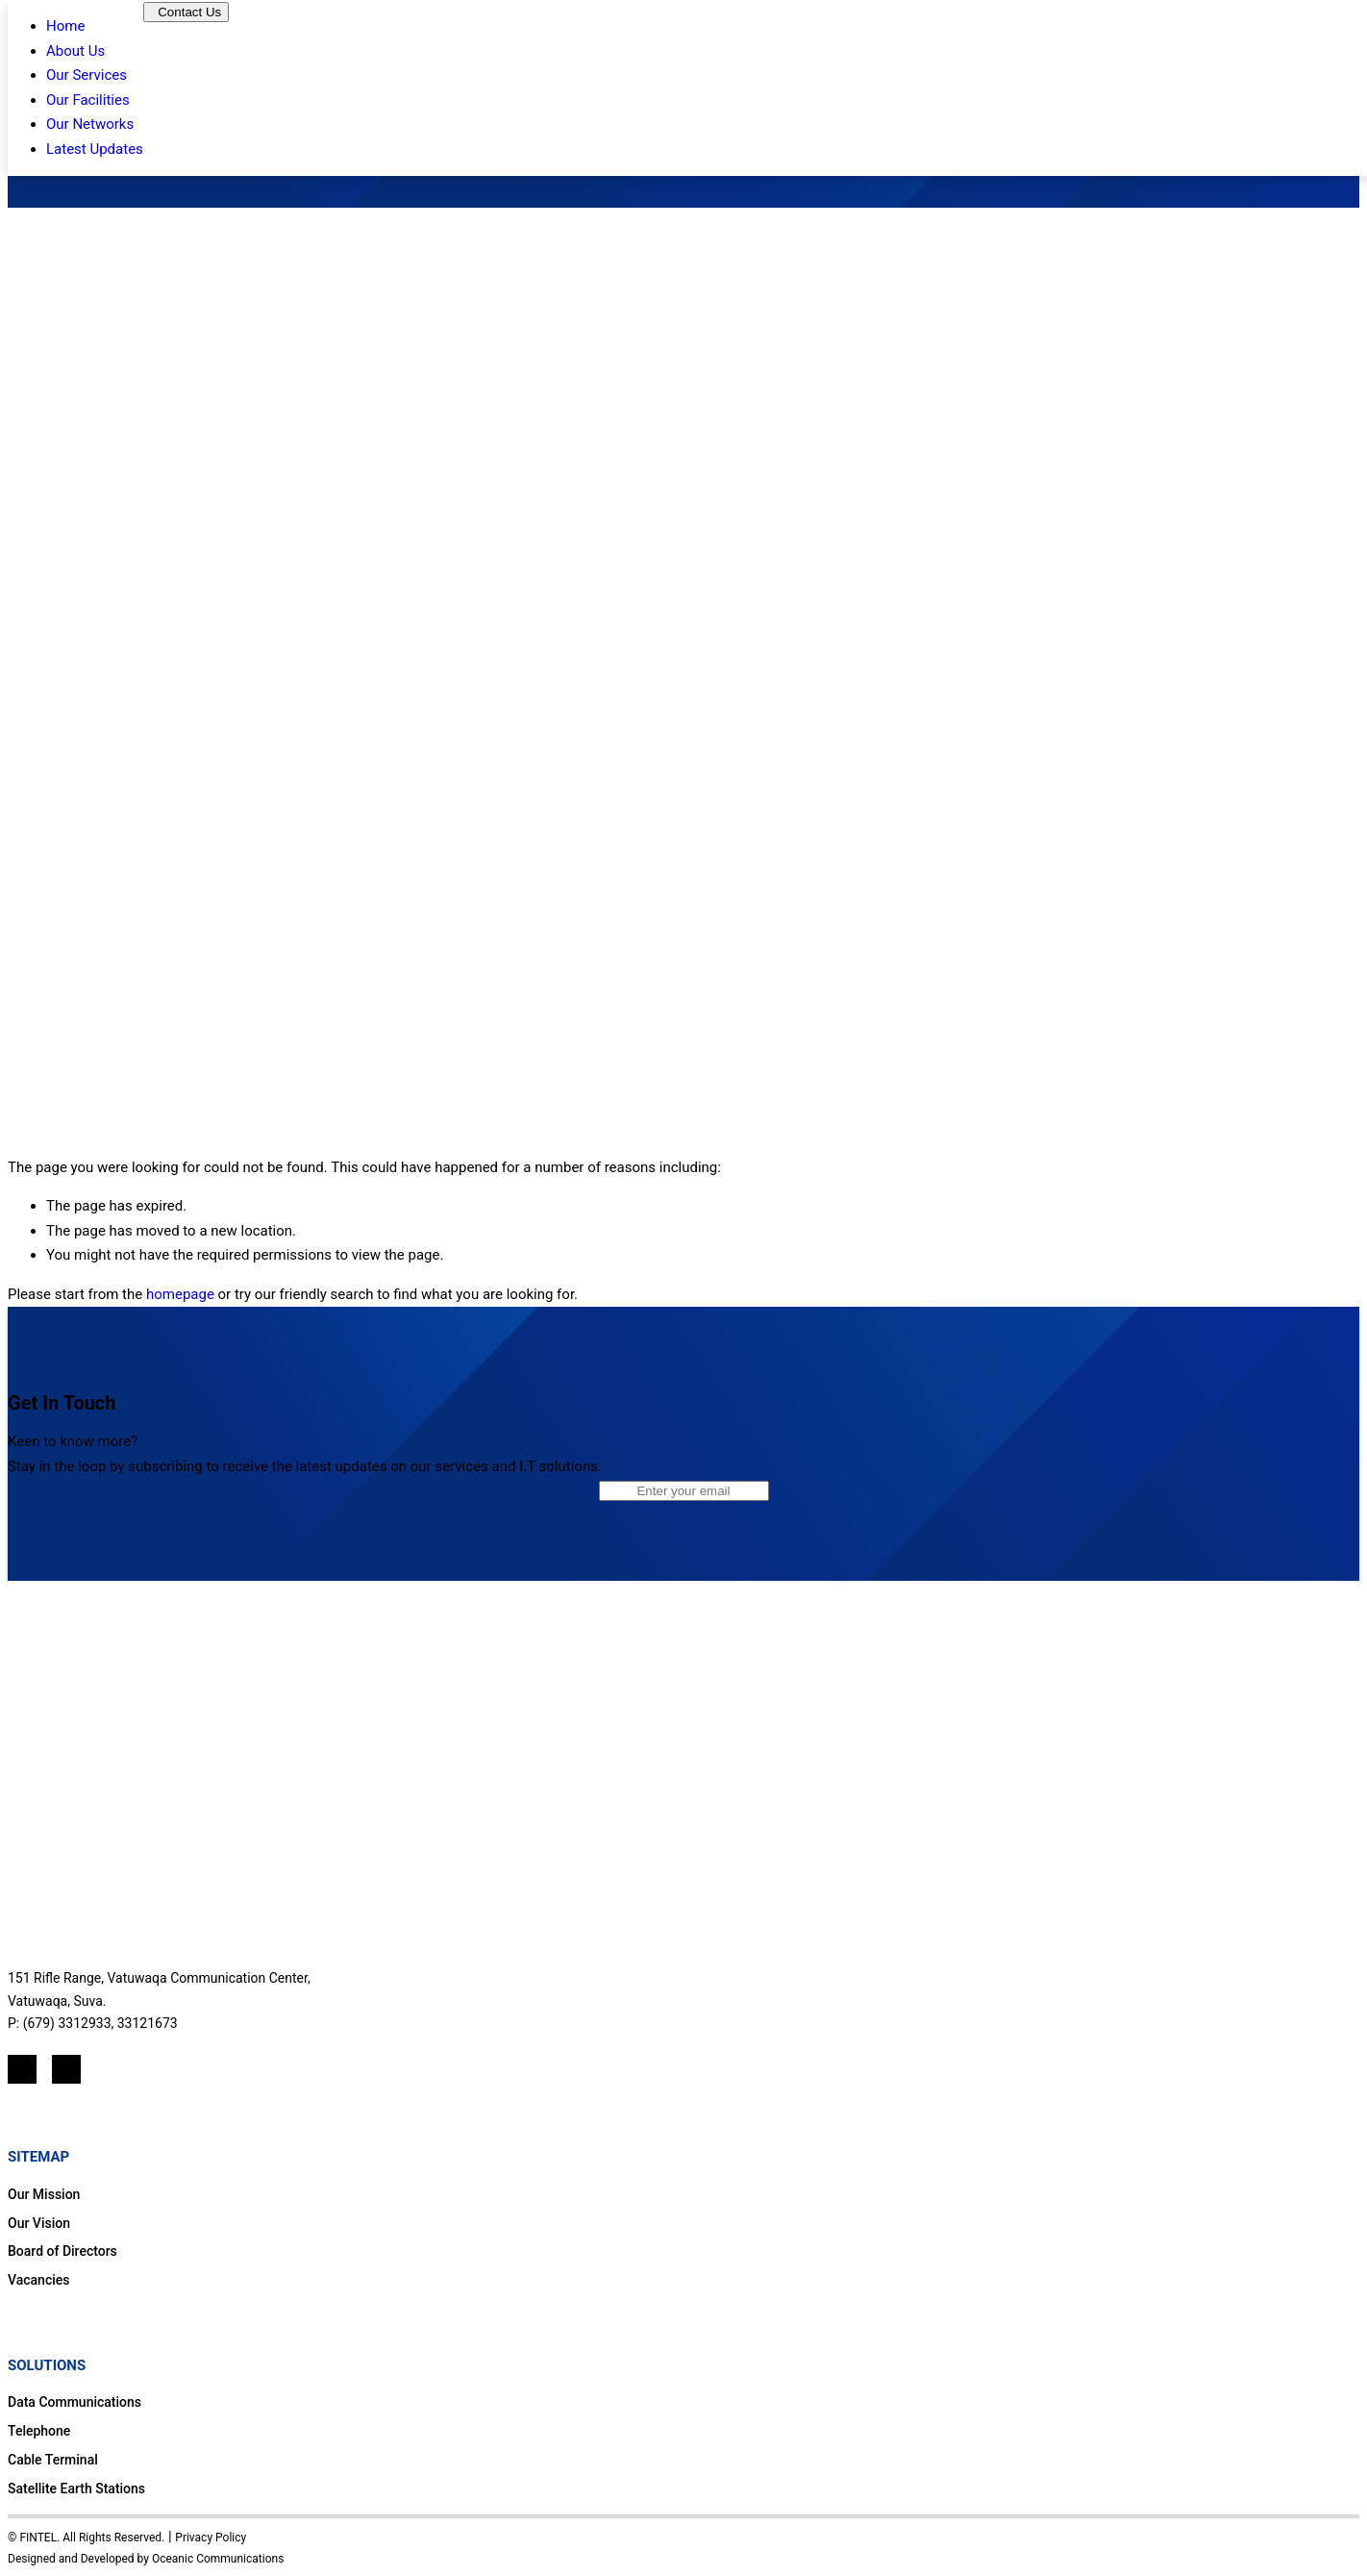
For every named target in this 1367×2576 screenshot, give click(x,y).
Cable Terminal (53, 2459)
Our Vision (39, 2223)
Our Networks (90, 124)
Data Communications (74, 2402)
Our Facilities (88, 100)
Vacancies (39, 2280)
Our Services (86, 75)
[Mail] (66, 2069)
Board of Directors (62, 2251)
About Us (75, 51)
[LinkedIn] (22, 2069)
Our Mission (44, 2194)
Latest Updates (94, 149)
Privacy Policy (210, 2537)
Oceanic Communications (218, 2558)
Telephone (39, 2430)
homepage (180, 1294)
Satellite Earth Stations (76, 2488)
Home (65, 26)
